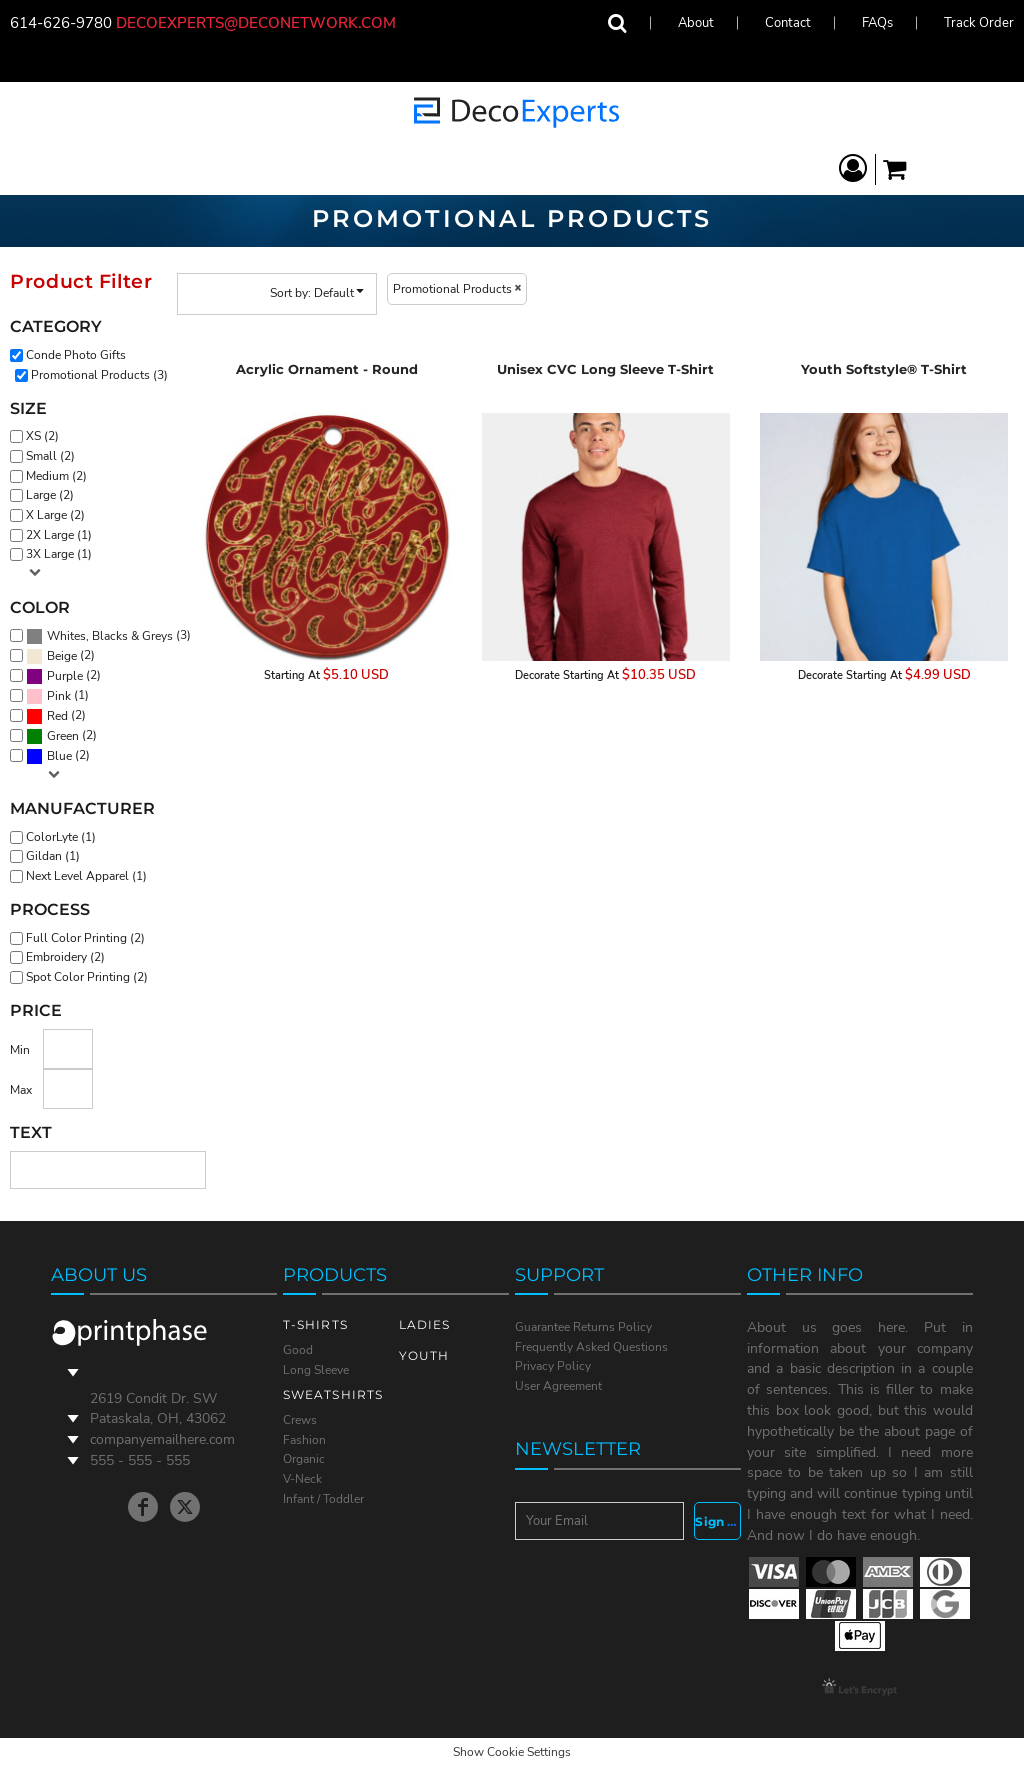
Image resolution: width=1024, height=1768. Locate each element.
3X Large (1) (59, 554)
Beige (62, 656)
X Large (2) (55, 515)
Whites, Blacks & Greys (110, 636)
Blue (59, 756)
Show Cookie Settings (512, 1752)
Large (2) (50, 495)
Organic (304, 1459)
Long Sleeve (316, 1370)
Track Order (979, 23)
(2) (60, 656)
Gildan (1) (53, 856)
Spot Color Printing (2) (87, 977)
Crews (300, 1420)
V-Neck (302, 1479)
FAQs (877, 23)
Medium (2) (56, 476)
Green (63, 736)
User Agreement (558, 1386)
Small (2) (50, 456)
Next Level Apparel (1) (86, 876)
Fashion (304, 1440)
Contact (788, 23)
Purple (65, 676)
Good (298, 1350)
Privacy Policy (553, 1366)
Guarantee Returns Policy (583, 1327)
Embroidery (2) (65, 957)
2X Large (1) (59, 535)
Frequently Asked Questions (591, 1347)
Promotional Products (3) (99, 375)
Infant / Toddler (323, 1499)
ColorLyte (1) (61, 837)
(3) (108, 636)
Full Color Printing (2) (85, 938)
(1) (57, 696)
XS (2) (42, 436)
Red (57, 716)
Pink (59, 696)
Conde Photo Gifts (76, 355)
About (696, 23)
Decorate (537, 675)
